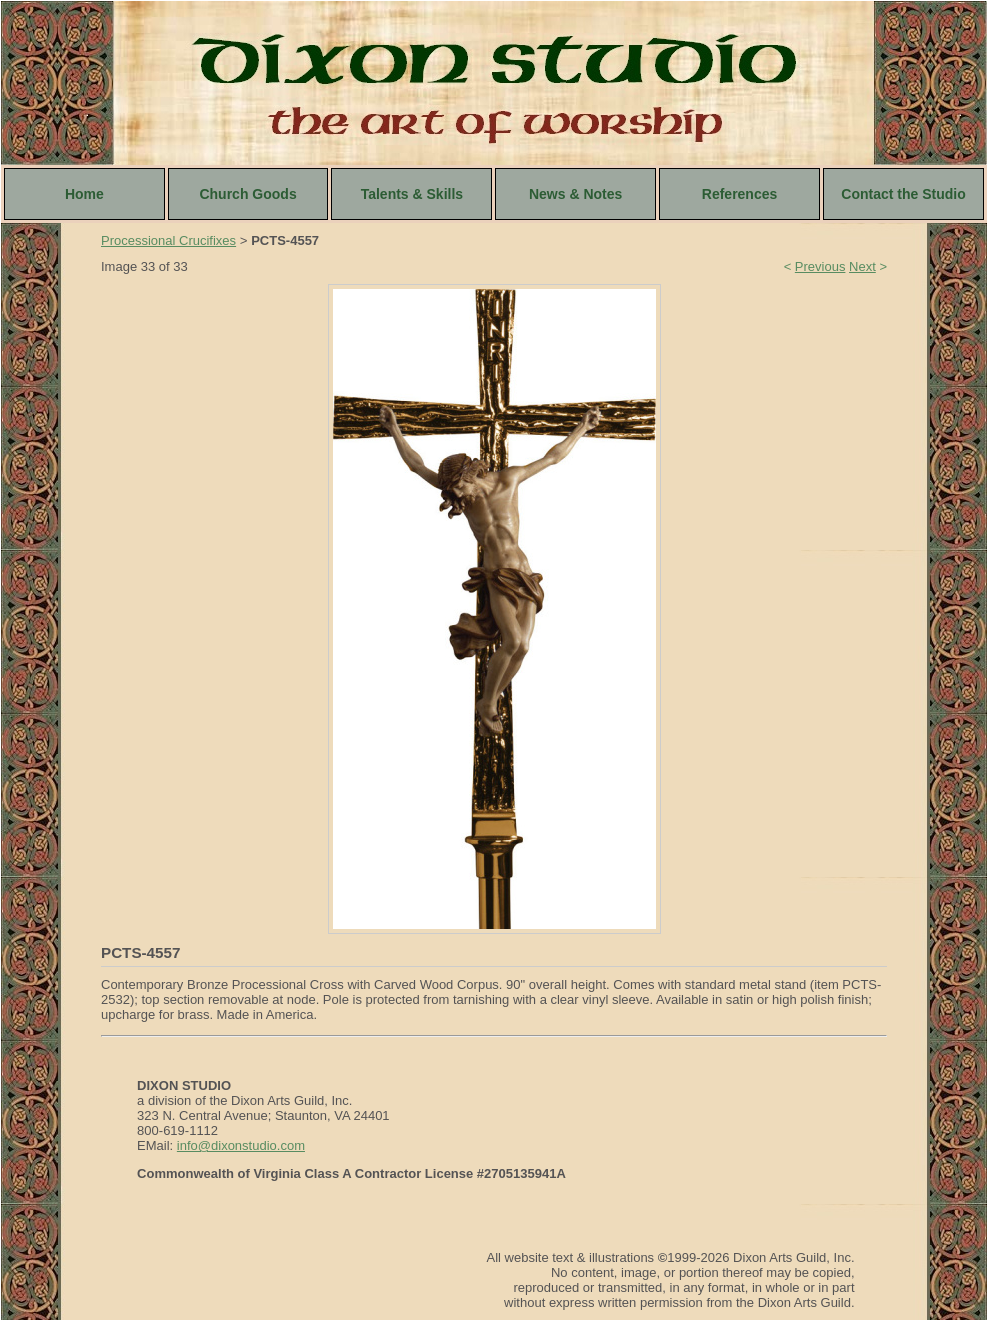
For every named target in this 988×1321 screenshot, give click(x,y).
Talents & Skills (412, 194)
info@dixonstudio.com (241, 1145)
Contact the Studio (903, 194)
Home (84, 194)
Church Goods (247, 194)
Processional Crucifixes (168, 240)
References (740, 194)
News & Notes (575, 194)
